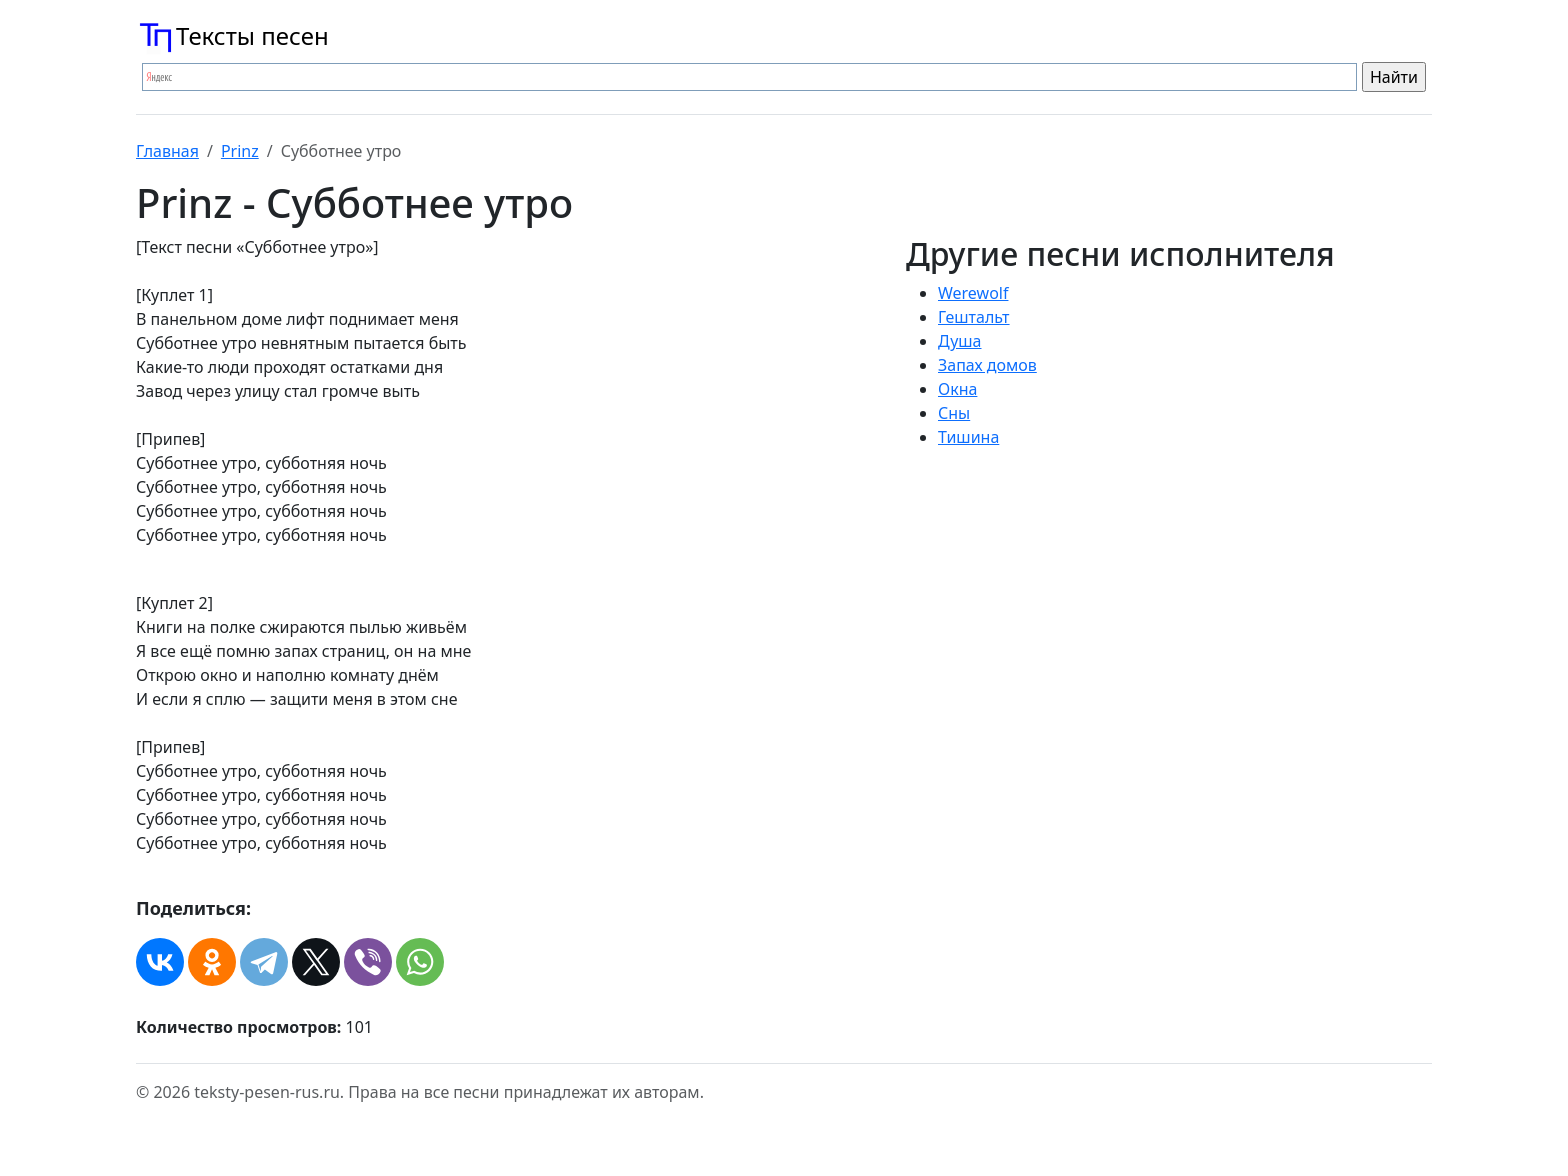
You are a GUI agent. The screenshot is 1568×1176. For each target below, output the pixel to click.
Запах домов (987, 365)
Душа (960, 341)
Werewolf (973, 293)
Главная (167, 151)
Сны (954, 413)
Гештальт (974, 317)
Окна (957, 389)
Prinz (240, 151)
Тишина (968, 437)
